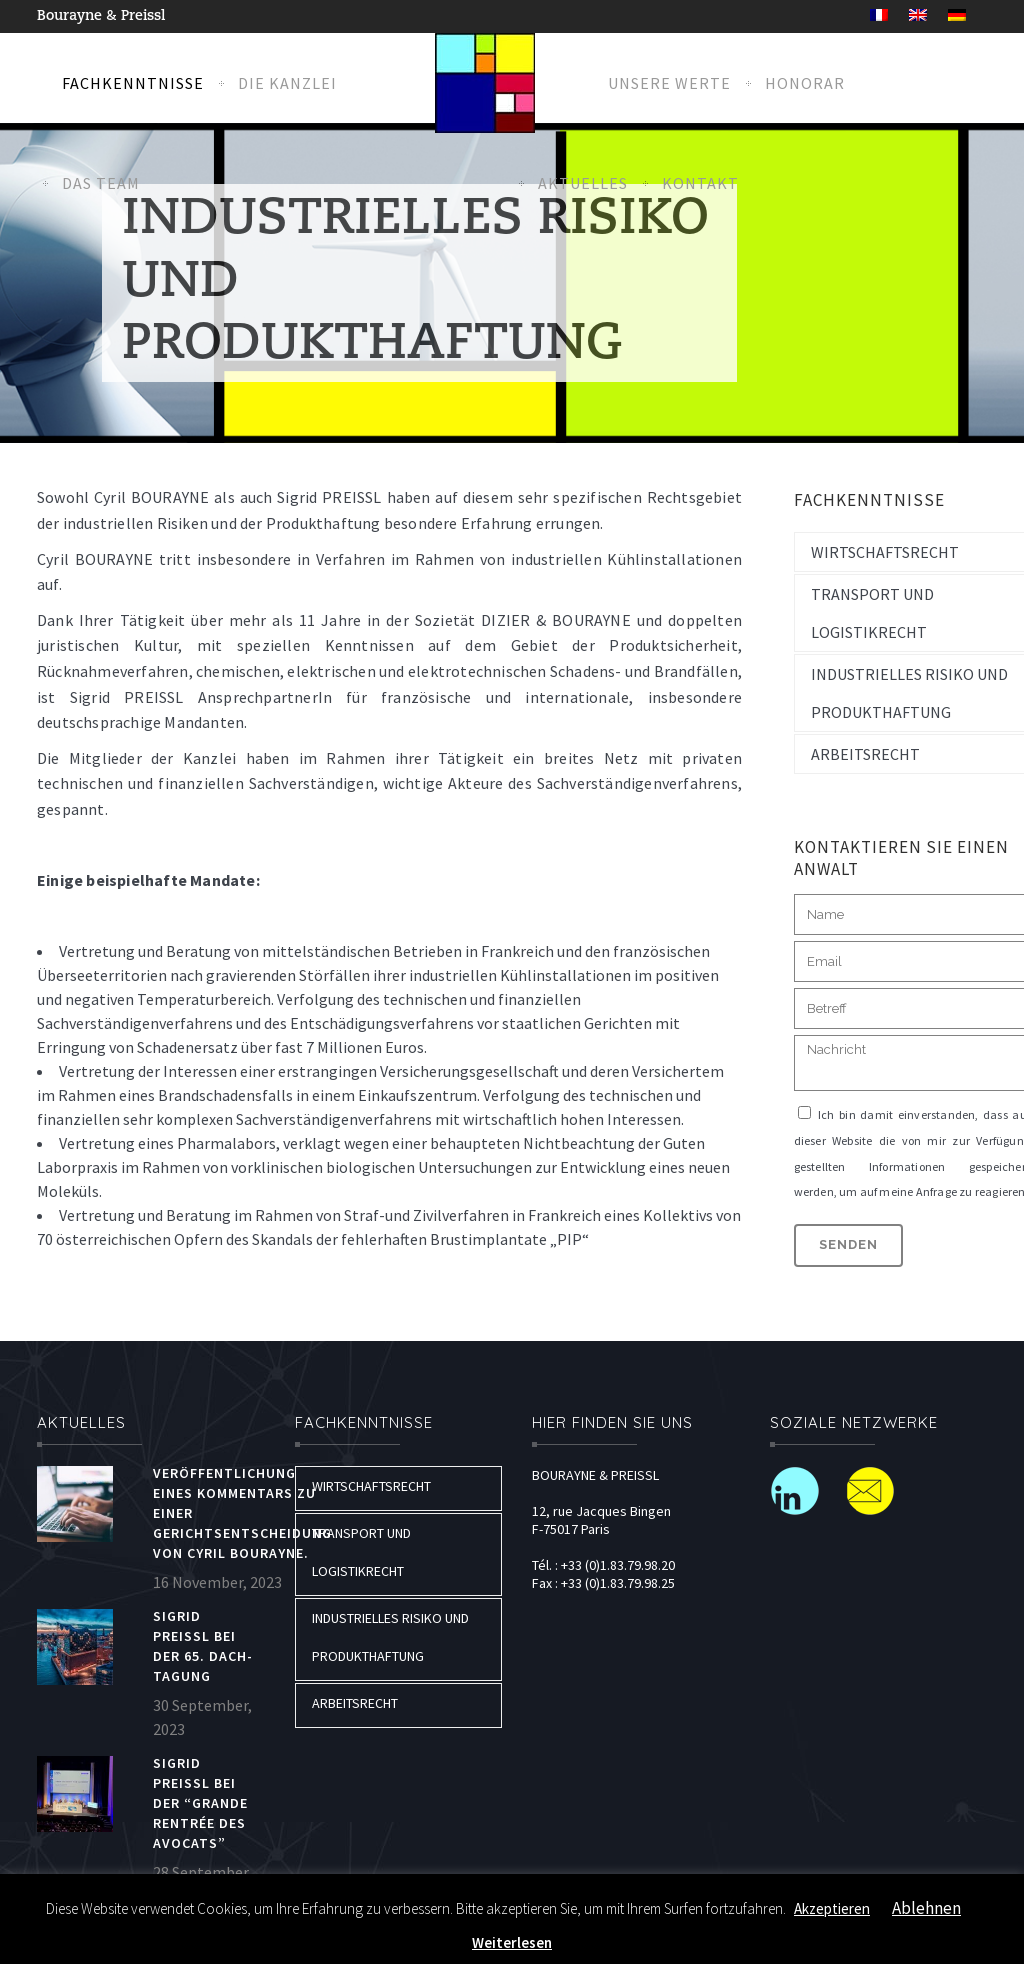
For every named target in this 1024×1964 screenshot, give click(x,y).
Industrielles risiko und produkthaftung (390, 1637)
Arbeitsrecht (355, 1703)
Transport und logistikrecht (361, 1552)
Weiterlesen (512, 1942)
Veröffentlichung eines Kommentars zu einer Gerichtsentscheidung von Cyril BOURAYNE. (242, 1513)
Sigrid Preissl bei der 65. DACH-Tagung (203, 1646)
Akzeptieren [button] (832, 1908)
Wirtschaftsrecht (371, 1486)
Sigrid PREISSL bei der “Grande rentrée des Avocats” (200, 1803)
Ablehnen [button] (926, 1908)
